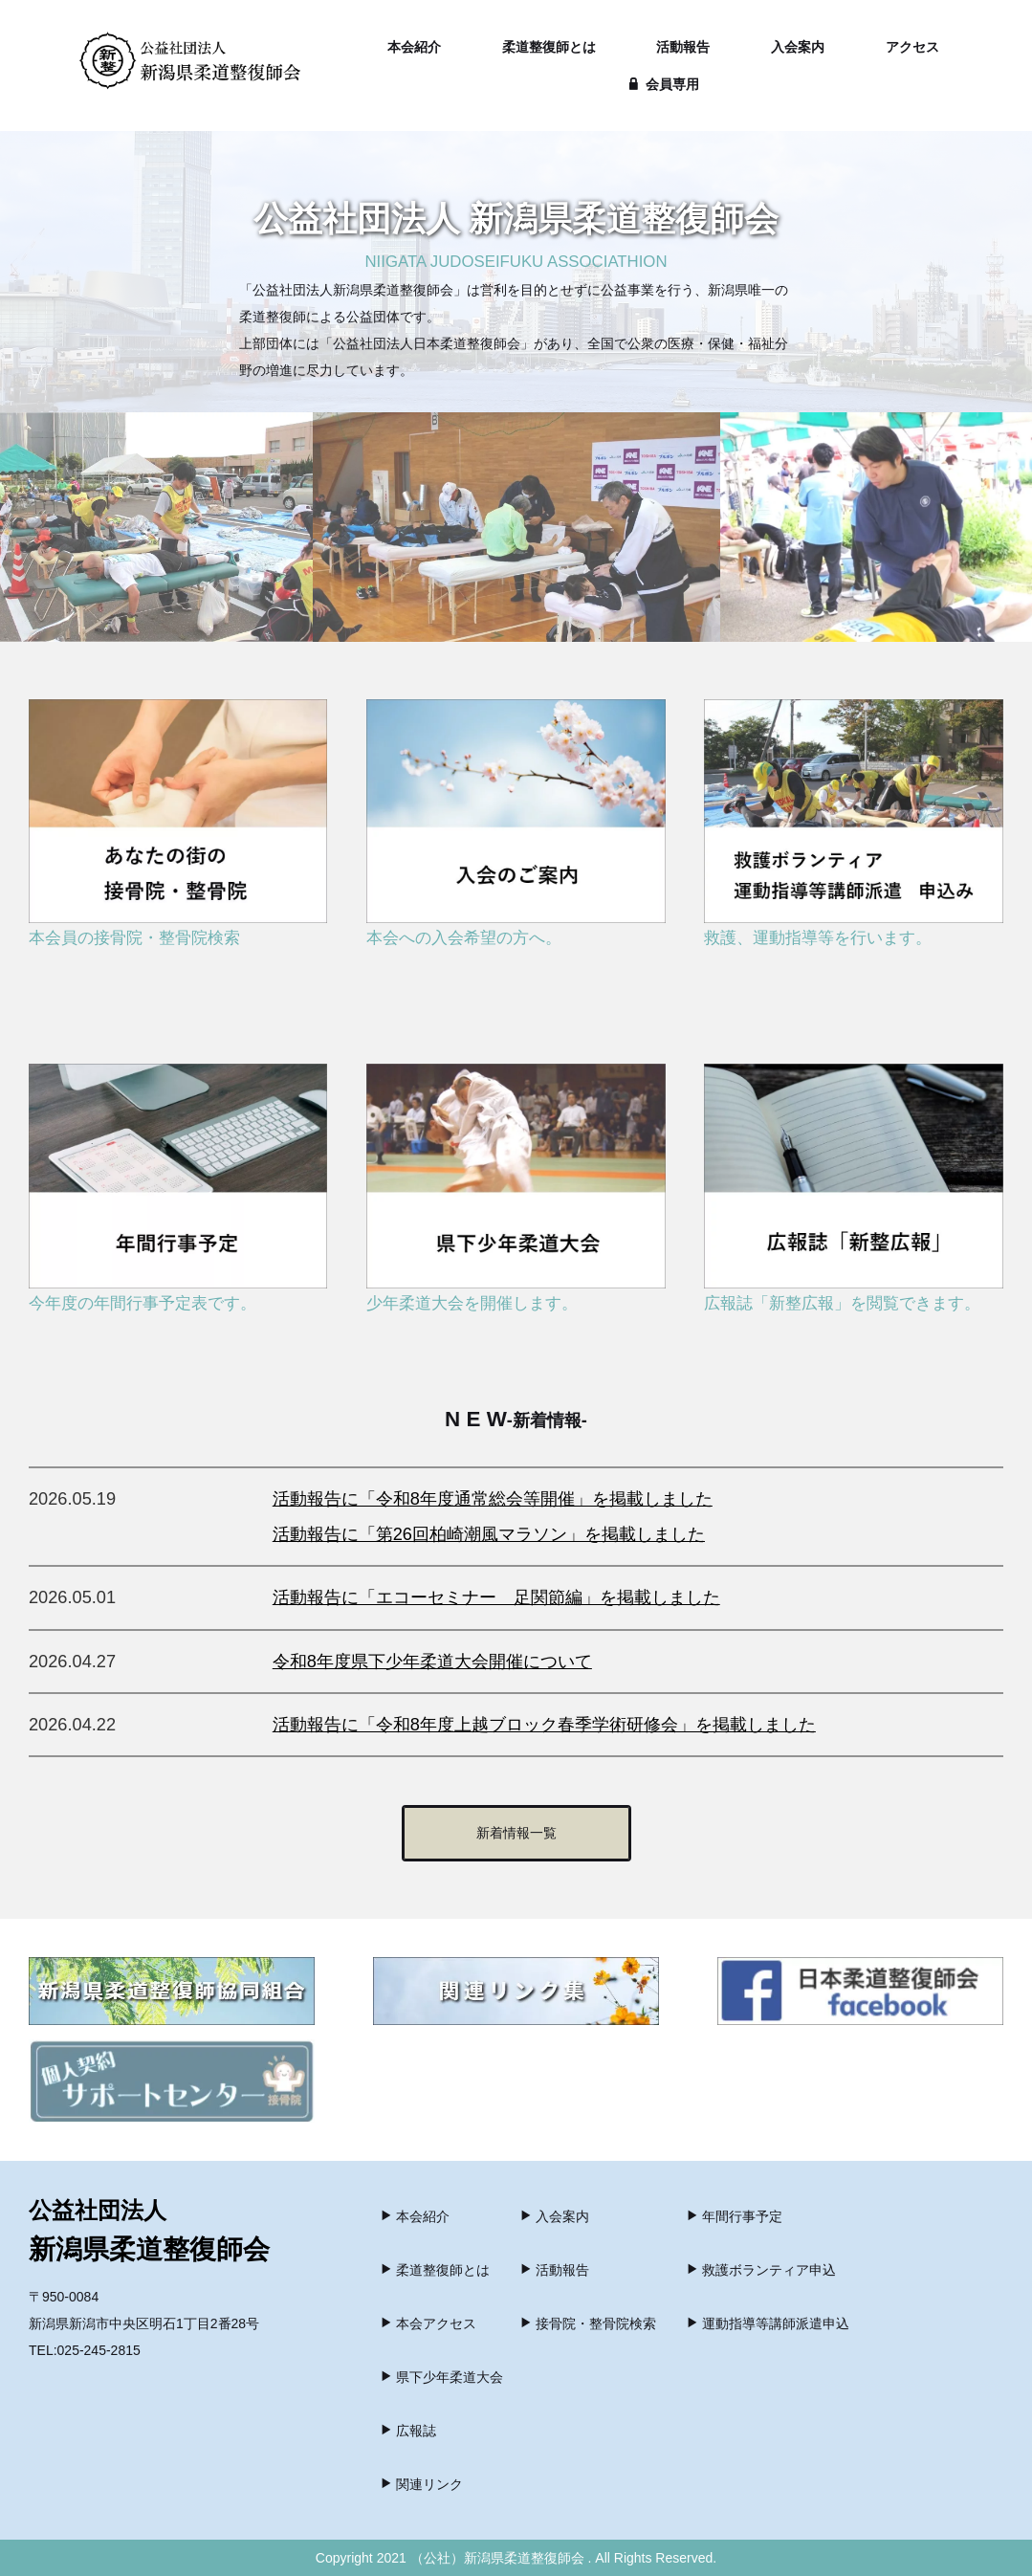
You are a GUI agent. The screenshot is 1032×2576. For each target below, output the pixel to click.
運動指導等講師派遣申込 (767, 2323)
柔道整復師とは (549, 47)
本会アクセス (428, 2323)
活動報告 (683, 47)
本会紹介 (414, 47)
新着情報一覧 (516, 1832)
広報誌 (408, 2430)
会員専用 (664, 84)
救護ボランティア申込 (761, 2270)
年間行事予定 (734, 2216)
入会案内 (797, 47)
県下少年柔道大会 (441, 2377)
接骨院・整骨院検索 (587, 2323)
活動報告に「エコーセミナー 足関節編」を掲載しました (496, 1597)
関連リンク (421, 2484)
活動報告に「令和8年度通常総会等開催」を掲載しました (493, 1498)
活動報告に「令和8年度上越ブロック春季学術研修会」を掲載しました (544, 1724)
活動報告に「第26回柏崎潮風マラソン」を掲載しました (489, 1534)
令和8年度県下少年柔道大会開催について (432, 1661)
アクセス (912, 47)
